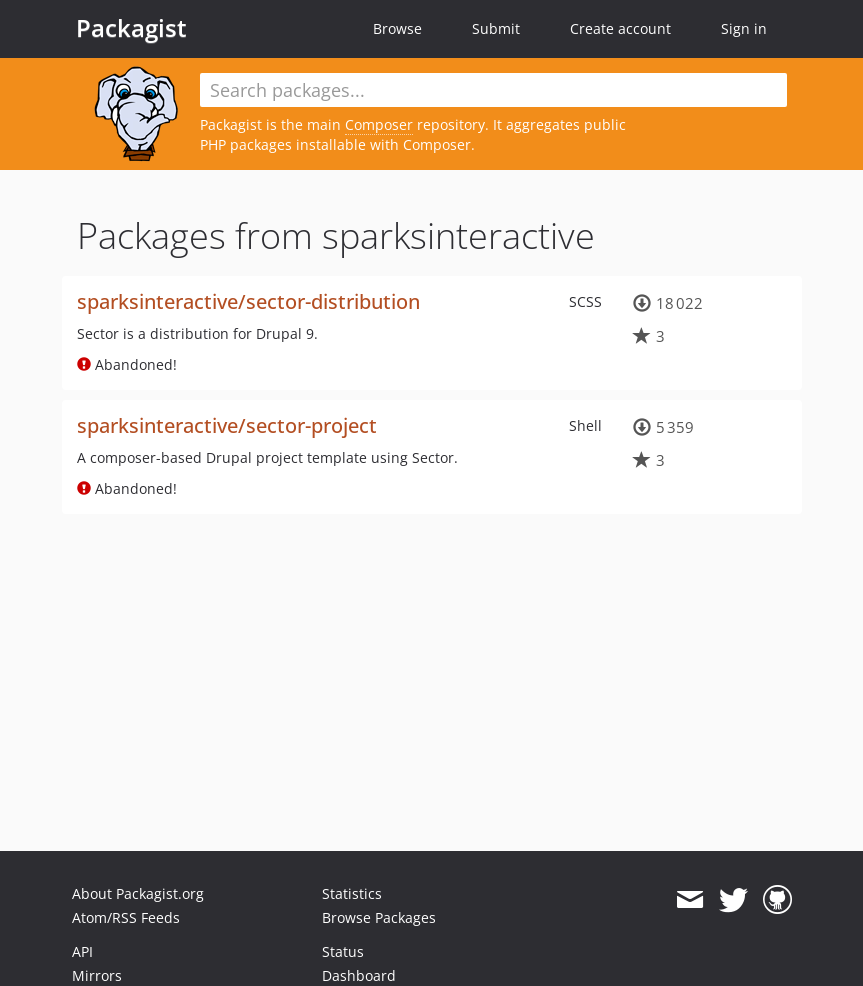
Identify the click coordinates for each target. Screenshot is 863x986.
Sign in (744, 28)
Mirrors (97, 975)
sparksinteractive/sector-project (227, 425)
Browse (397, 28)
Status (343, 951)
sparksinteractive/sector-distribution (248, 301)
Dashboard (359, 975)
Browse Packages (379, 917)
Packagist (131, 28)
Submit (496, 28)
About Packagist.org (138, 893)
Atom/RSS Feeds (126, 917)
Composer (379, 124)
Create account (620, 28)
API (82, 951)
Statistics (352, 893)
